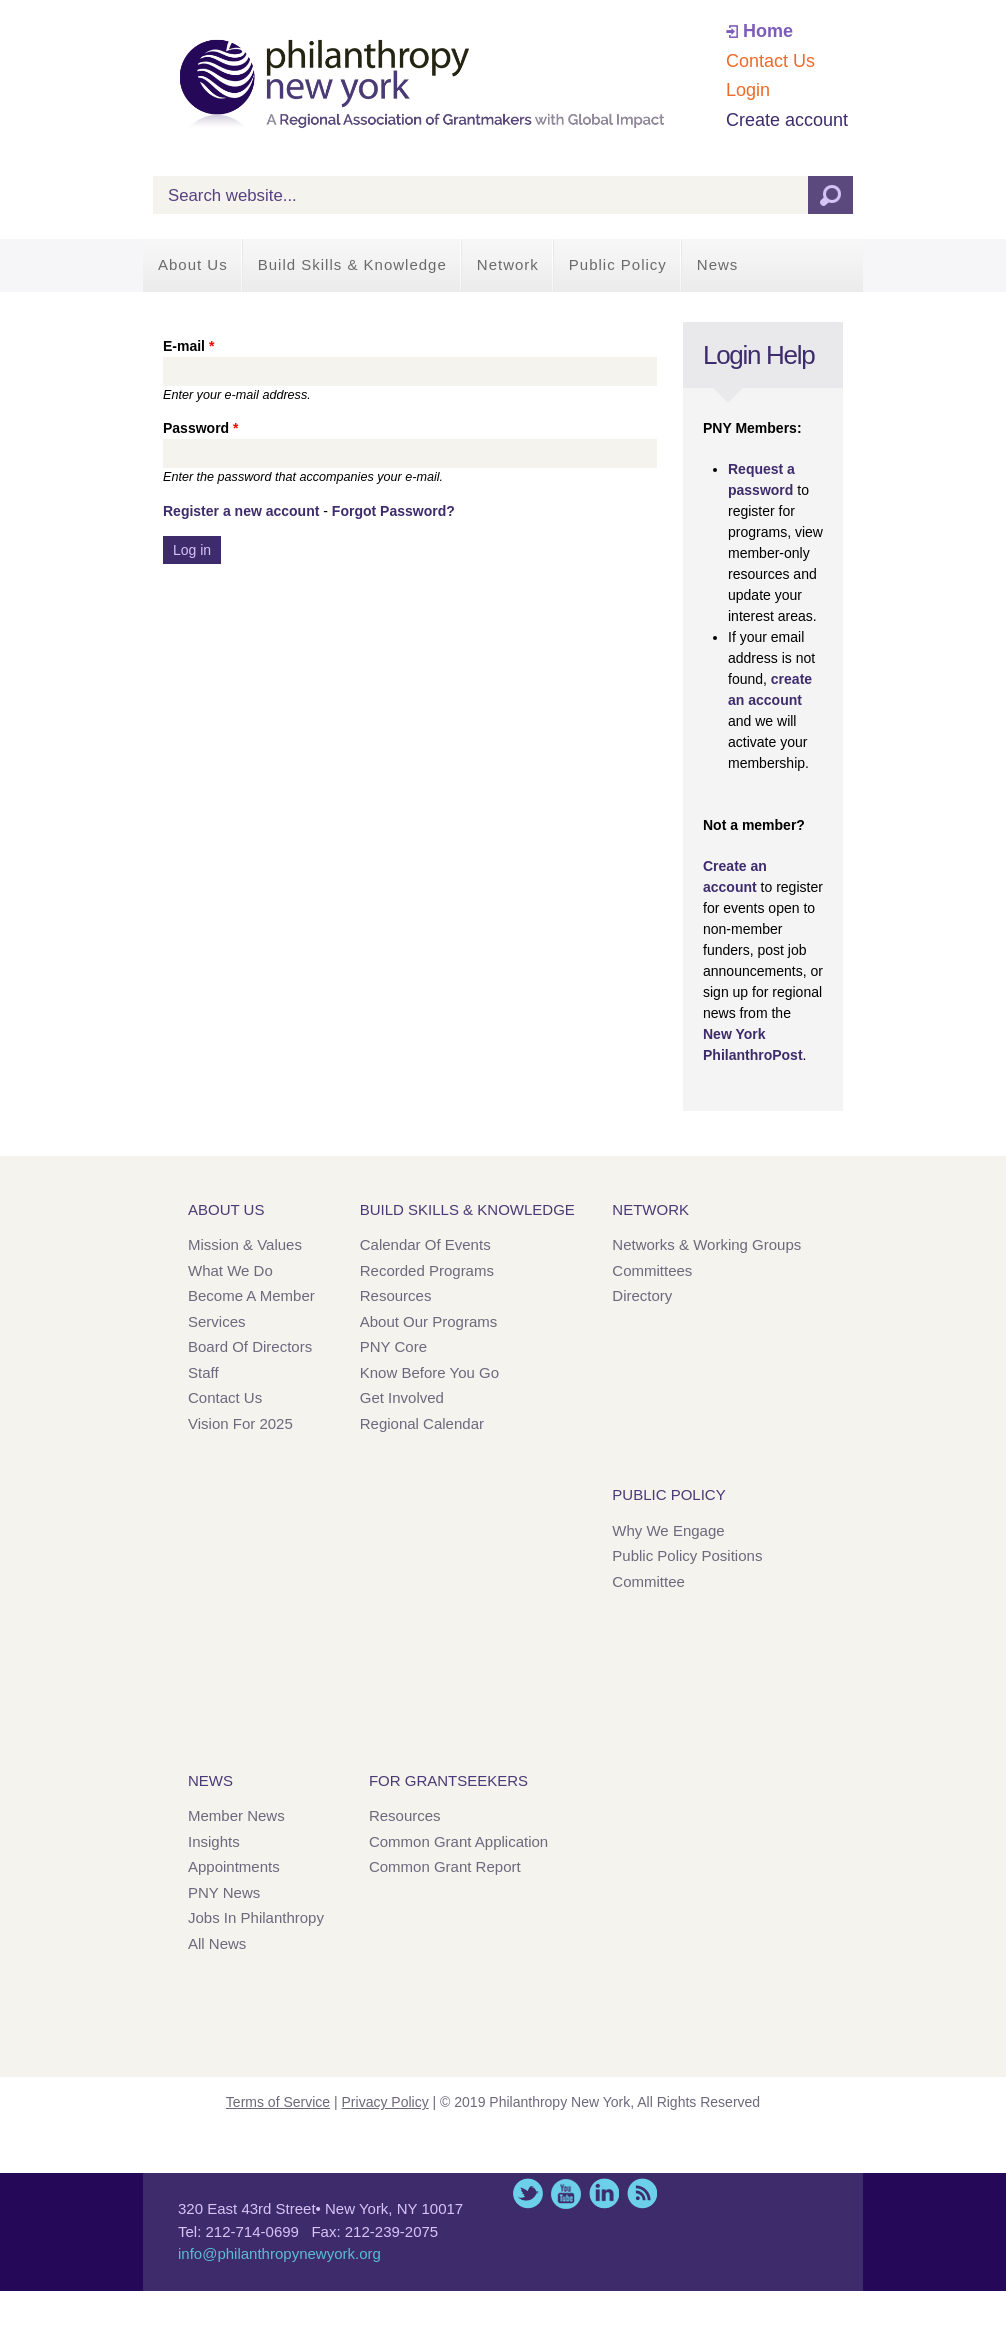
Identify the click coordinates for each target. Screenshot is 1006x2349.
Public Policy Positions (687, 1555)
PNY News (224, 1892)
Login (748, 90)
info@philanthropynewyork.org (279, 2253)
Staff (203, 1372)
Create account (787, 120)
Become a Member (251, 1295)
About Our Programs (429, 1321)
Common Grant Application (458, 1841)
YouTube (566, 2193)
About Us (193, 264)
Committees (652, 1270)
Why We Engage (668, 1530)
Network (508, 264)
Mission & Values (245, 1244)
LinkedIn (604, 2193)
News (718, 264)
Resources (396, 1295)
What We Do (230, 1270)
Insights (214, 1841)
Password (200, 428)
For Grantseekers (448, 1780)
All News (217, 1943)
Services (217, 1321)
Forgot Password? (393, 511)
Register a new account (241, 511)
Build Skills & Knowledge (352, 264)
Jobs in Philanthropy (256, 1917)
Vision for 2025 (240, 1423)
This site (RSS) (642, 2193)
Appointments (234, 1866)
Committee (648, 1581)
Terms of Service (278, 2102)
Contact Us (770, 61)
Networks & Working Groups (706, 1244)
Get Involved (402, 1397)
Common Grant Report (445, 1866)
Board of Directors (250, 1346)
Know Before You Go (429, 1372)
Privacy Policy (385, 2102)
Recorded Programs (427, 1270)
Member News (236, 1815)
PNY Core (393, 1346)
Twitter (528, 2193)
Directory (642, 1295)
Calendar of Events (425, 1244)
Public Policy (618, 264)
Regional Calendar (422, 1423)
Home (768, 31)
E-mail (188, 346)
